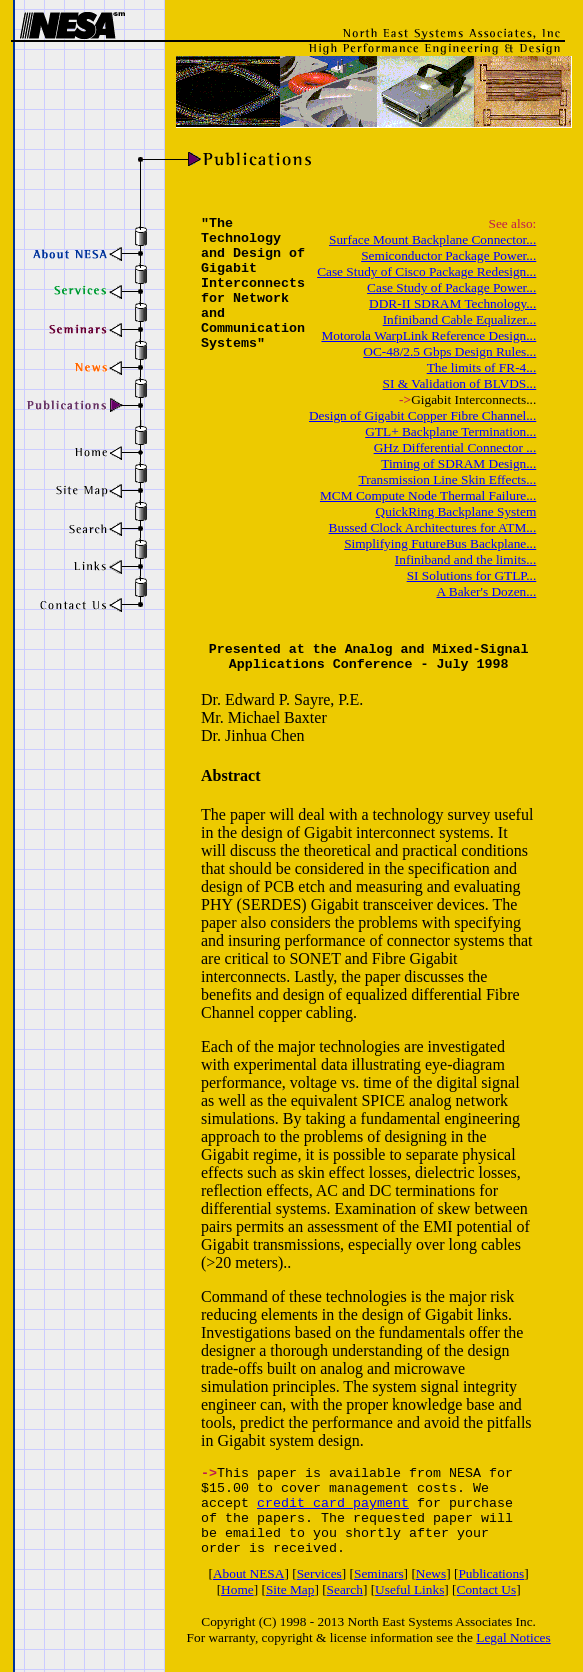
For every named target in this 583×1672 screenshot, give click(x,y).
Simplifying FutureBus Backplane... (440, 543)
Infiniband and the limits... (465, 559)
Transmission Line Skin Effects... (448, 479)
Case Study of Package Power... (451, 287)
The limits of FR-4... (482, 367)
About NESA (248, 1573)
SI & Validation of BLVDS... (460, 383)
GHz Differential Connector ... (455, 447)
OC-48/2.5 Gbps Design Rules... (449, 351)
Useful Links (409, 1589)
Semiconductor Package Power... (448, 255)
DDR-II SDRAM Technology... (452, 303)
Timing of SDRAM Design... (458, 463)
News (431, 1573)
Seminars (379, 1573)
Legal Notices (513, 1637)
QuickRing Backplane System (456, 511)
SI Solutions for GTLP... (472, 575)
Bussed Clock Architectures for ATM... (433, 527)
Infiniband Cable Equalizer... (460, 319)
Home (237, 1589)
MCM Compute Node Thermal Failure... (428, 495)
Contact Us (487, 1589)
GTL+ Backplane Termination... (450, 431)
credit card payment (333, 1503)
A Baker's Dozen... (487, 591)
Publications (491, 1573)
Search (345, 1589)
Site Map (290, 1589)
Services (319, 1573)
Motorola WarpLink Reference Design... (428, 335)
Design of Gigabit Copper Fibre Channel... (422, 415)
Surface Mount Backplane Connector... (432, 239)
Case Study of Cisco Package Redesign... (426, 271)
